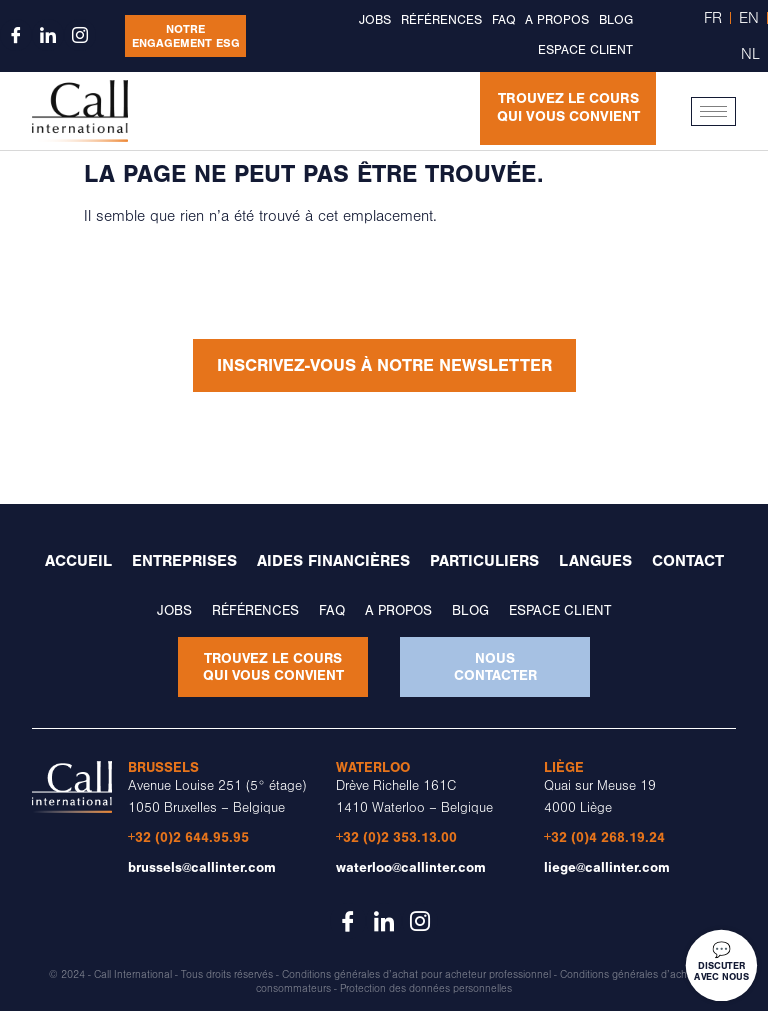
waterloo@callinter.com (411, 867)
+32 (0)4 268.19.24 (604, 837)
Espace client (585, 50)
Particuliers (484, 562)
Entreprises (184, 562)
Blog (616, 20)
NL (750, 54)
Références (441, 20)
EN (749, 18)
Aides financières (333, 562)
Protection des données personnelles (426, 988)
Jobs (375, 20)
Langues (595, 562)
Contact (688, 562)
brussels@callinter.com (202, 867)
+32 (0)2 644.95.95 (188, 837)
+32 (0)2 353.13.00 (396, 837)
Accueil (78, 562)
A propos (557, 20)
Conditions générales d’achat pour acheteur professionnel (416, 975)
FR (713, 18)
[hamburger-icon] (713, 111)
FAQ (503, 20)
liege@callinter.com (607, 867)
